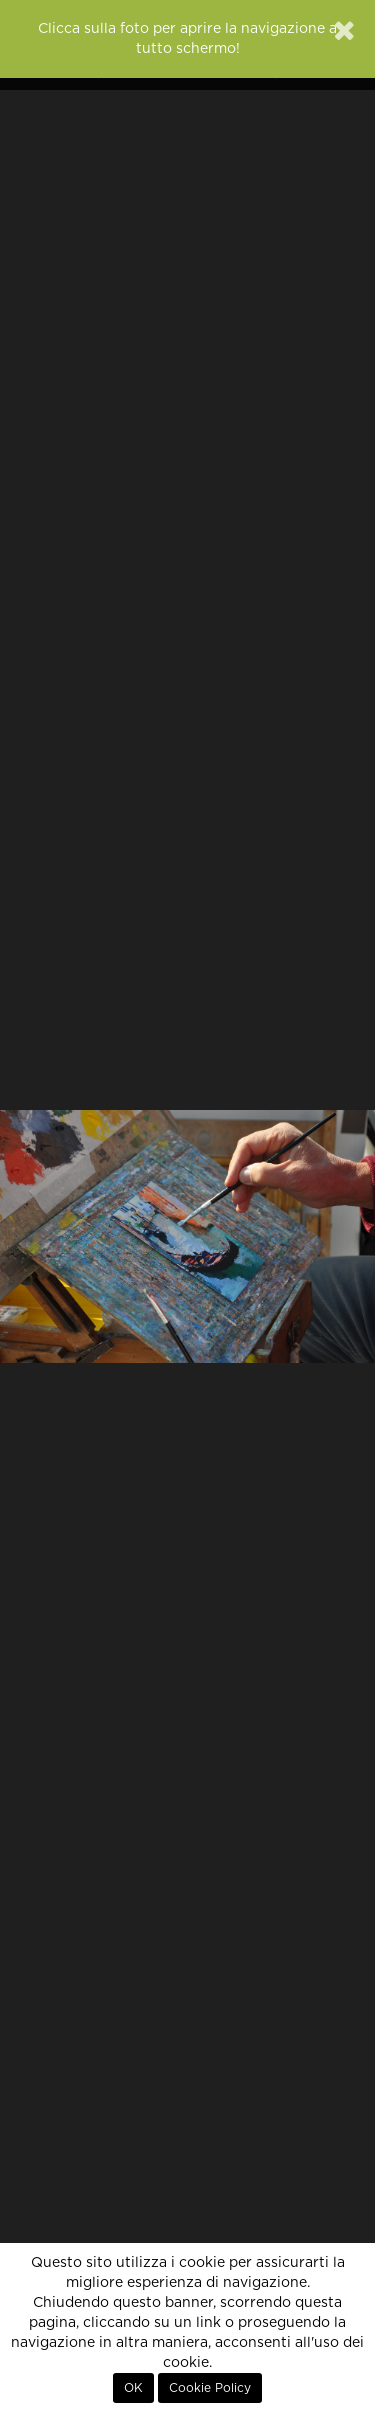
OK (133, 2388)
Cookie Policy (210, 2388)
